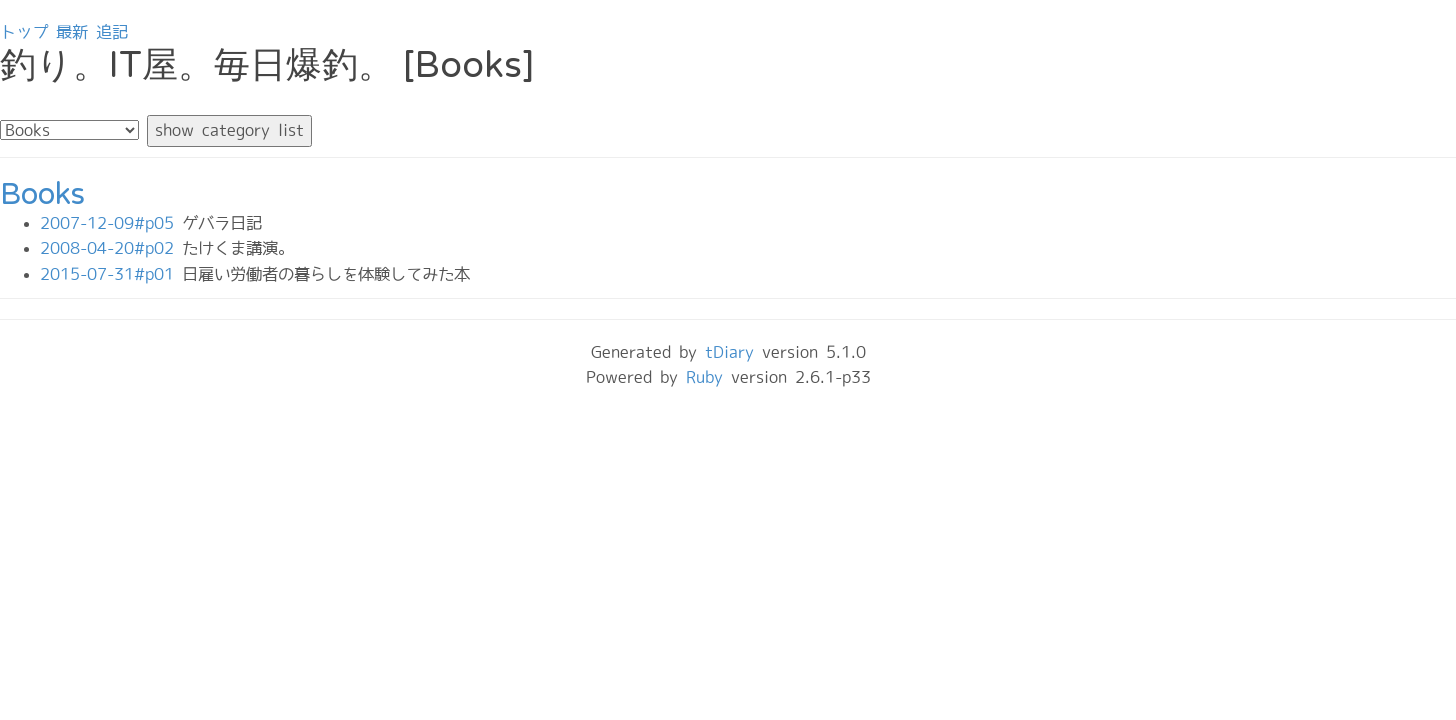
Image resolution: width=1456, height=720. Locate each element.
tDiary (729, 352)
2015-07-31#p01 (111, 274)
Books (42, 194)
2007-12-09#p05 (111, 223)
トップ (24, 32)
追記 (112, 32)
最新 (72, 32)
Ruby (704, 377)
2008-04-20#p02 (111, 248)
